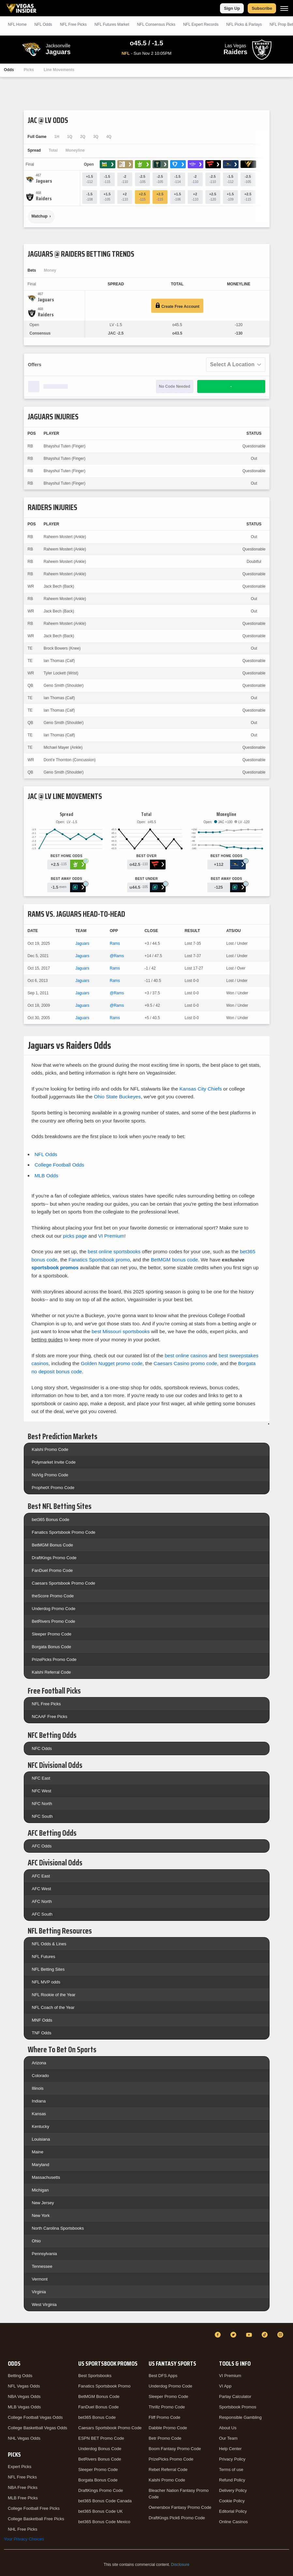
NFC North (42, 1803)
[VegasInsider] (8, 2341)
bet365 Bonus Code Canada (105, 2500)
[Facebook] (219, 2335)
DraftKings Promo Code (54, 1557)
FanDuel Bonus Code (98, 2406)
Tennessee (42, 2266)
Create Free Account (177, 306)
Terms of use (231, 2469)
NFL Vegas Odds (24, 2386)
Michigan (40, 2190)
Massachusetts (46, 2177)
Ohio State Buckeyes (117, 1096)
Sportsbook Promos (237, 2406)
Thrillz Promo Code (167, 2406)
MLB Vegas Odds (24, 2406)
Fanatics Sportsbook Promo (104, 2386)
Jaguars (82, 943)
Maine (37, 2151)
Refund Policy (232, 2480)
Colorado (40, 2075)
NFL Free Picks (46, 1703)
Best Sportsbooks (94, 2375)
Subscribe (262, 8)
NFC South (42, 1816)
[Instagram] (281, 2335)
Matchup (40, 216)
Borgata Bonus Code (51, 1646)
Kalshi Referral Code (51, 1672)
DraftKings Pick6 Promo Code (177, 2517)
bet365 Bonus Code (50, 1519)
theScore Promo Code (53, 1595)
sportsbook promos (55, 1267)
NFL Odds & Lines (49, 1943)
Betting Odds (20, 2375)
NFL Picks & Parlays (244, 24)
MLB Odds (46, 1175)
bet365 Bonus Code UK (100, 2511)
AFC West (41, 1888)
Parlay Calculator (235, 2396)
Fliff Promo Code (164, 2417)
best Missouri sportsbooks (121, 1331)
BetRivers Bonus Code (99, 2459)
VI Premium (230, 2375)
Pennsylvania (44, 2253)
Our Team (228, 2438)
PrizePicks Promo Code (54, 1659)
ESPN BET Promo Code (101, 2438)
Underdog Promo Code (54, 1608)
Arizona (39, 2062)
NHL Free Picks (22, 2529)
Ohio (36, 2240)
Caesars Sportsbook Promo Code (63, 1583)
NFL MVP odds (46, 1982)
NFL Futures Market (112, 24)
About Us (227, 2427)
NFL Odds (43, 24)
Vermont (40, 2279)
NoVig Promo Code (50, 1474)
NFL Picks (73, 24)
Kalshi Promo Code (50, 1449)
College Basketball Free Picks (36, 2518)
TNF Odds (41, 2032)
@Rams (117, 956)
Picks (29, 70)
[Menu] (284, 8)
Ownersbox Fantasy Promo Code (180, 2507)
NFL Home (17, 24)
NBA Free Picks (22, 2487)
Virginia (39, 2291)
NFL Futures (43, 1956)
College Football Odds (59, 1164)
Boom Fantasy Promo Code (175, 2448)
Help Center (230, 2448)
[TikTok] (266, 2335)
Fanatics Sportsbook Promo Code (63, 1532)
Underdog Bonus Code (99, 2448)
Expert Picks (19, 2466)
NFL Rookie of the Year (54, 1994)
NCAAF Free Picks (49, 1716)
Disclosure (180, 2564)
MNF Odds (42, 2020)
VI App (225, 2386)
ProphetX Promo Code (53, 1487)
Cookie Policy (232, 2500)
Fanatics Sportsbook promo (99, 1259)
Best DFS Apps (163, 2375)
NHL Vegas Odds (24, 2438)
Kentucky (40, 2126)
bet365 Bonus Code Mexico (104, 2521)
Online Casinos (233, 2521)
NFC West (41, 1790)
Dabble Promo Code (168, 2427)
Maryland (40, 2164)
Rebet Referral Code (168, 2469)
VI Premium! (112, 1236)
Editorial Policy (233, 2511)
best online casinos (186, 1355)
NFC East (41, 1778)
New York (41, 2215)
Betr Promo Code (165, 2438)
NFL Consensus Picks (156, 24)
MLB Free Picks (23, 2497)
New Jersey (43, 2202)
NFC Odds (42, 1748)
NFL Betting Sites (48, 1969)
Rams (115, 943)
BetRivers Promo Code (53, 1621)
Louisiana (41, 2139)
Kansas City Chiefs (201, 1089)
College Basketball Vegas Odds (37, 2427)
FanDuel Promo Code (52, 1570)
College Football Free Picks (34, 2508)
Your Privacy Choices (24, 2539)
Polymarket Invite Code (54, 1462)
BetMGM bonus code (174, 1259)
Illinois (38, 2088)
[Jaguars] (44, 181)
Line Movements (59, 70)
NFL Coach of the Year (53, 2007)
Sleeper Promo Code (51, 1634)
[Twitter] (234, 2335)
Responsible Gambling (240, 2417)
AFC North (42, 1901)
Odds (9, 70)
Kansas (39, 2113)
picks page (75, 1236)
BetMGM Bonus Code (52, 1545)
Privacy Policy (232, 2459)
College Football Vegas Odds (35, 2417)
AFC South (42, 1914)
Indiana (39, 2101)
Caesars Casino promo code (185, 1363)
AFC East (41, 1876)
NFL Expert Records (200, 24)
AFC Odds (42, 1846)
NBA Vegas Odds (24, 2396)
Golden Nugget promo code (111, 1363)
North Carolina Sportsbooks (58, 2228)
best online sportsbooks (114, 1251)
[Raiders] (44, 199)
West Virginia (44, 2304)
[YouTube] (250, 2335)
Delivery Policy (233, 2490)
